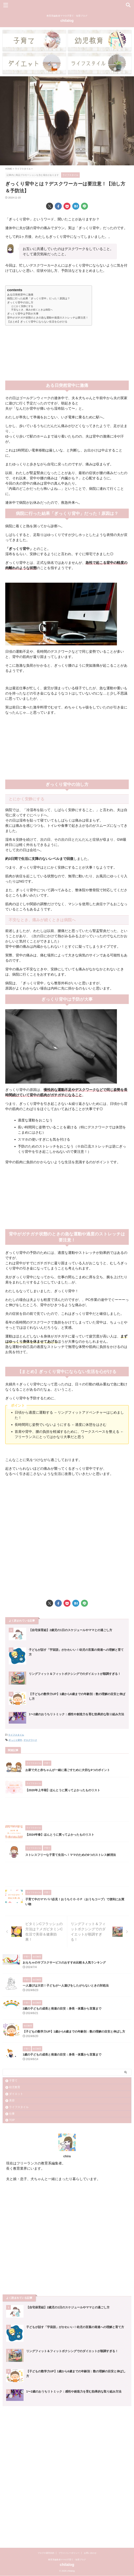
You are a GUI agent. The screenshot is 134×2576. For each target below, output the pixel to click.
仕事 (12, 2242)
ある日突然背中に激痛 (20, 294)
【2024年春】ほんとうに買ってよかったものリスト (79, 1928)
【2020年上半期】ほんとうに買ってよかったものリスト (82, 1870)
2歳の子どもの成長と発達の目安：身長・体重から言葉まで (64, 2137)
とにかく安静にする (22, 306)
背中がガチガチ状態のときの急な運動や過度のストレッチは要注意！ (47, 317)
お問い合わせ (90, 2553)
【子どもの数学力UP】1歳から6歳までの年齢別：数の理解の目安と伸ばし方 (77, 2160)
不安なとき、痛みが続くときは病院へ (32, 309)
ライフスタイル (16, 1802)
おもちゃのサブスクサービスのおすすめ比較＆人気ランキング (67, 2091)
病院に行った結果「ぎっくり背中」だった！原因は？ (38, 298)
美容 (12, 2228)
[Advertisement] (67, 352)
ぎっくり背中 (15, 1807)
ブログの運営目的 (46, 2553)
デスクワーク (30, 1807)
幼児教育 (14, 2215)
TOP (12, 2248)
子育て (13, 2208)
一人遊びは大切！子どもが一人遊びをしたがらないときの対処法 (68, 2114)
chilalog (67, 20)
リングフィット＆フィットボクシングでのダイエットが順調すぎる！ (75, 2479)
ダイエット (16, 2222)
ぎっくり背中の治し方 (20, 302)
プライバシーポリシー (69, 2553)
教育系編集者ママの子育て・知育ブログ (67, 2559)
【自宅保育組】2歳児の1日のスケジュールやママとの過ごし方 (70, 2435)
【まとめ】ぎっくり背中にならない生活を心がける (37, 321)
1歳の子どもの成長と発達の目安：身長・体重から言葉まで (64, 2183)
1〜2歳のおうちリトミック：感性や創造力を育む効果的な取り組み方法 (76, 2520)
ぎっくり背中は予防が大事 (23, 313)
